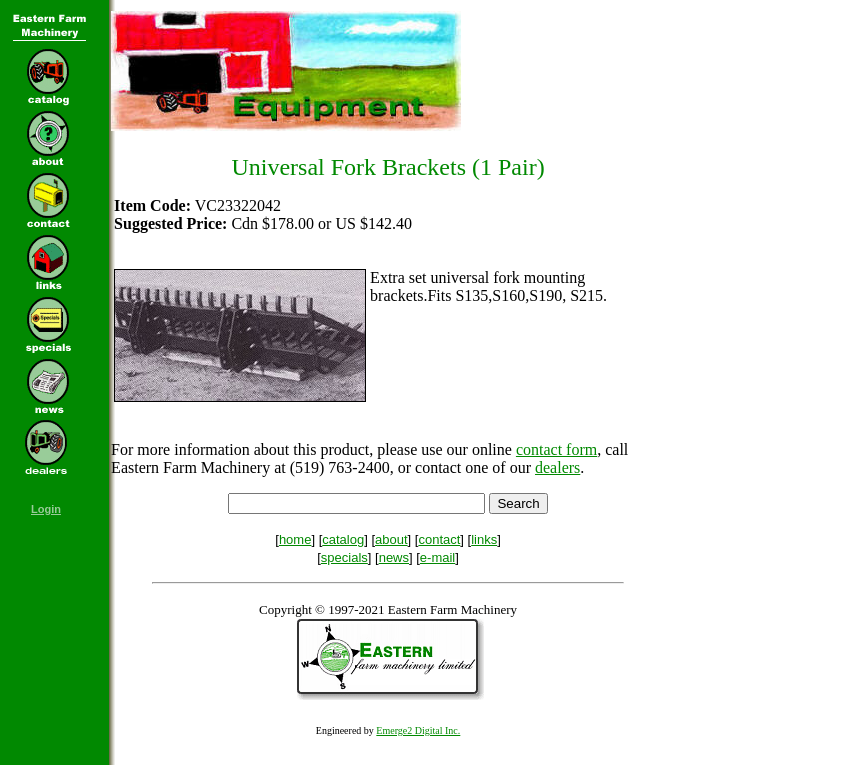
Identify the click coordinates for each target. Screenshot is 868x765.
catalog (343, 539)
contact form (556, 449)
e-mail (437, 557)
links (484, 539)
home (295, 539)
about (391, 539)
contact (439, 539)
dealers (557, 467)
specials (344, 557)
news (394, 557)
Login (46, 509)
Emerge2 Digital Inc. (418, 730)
